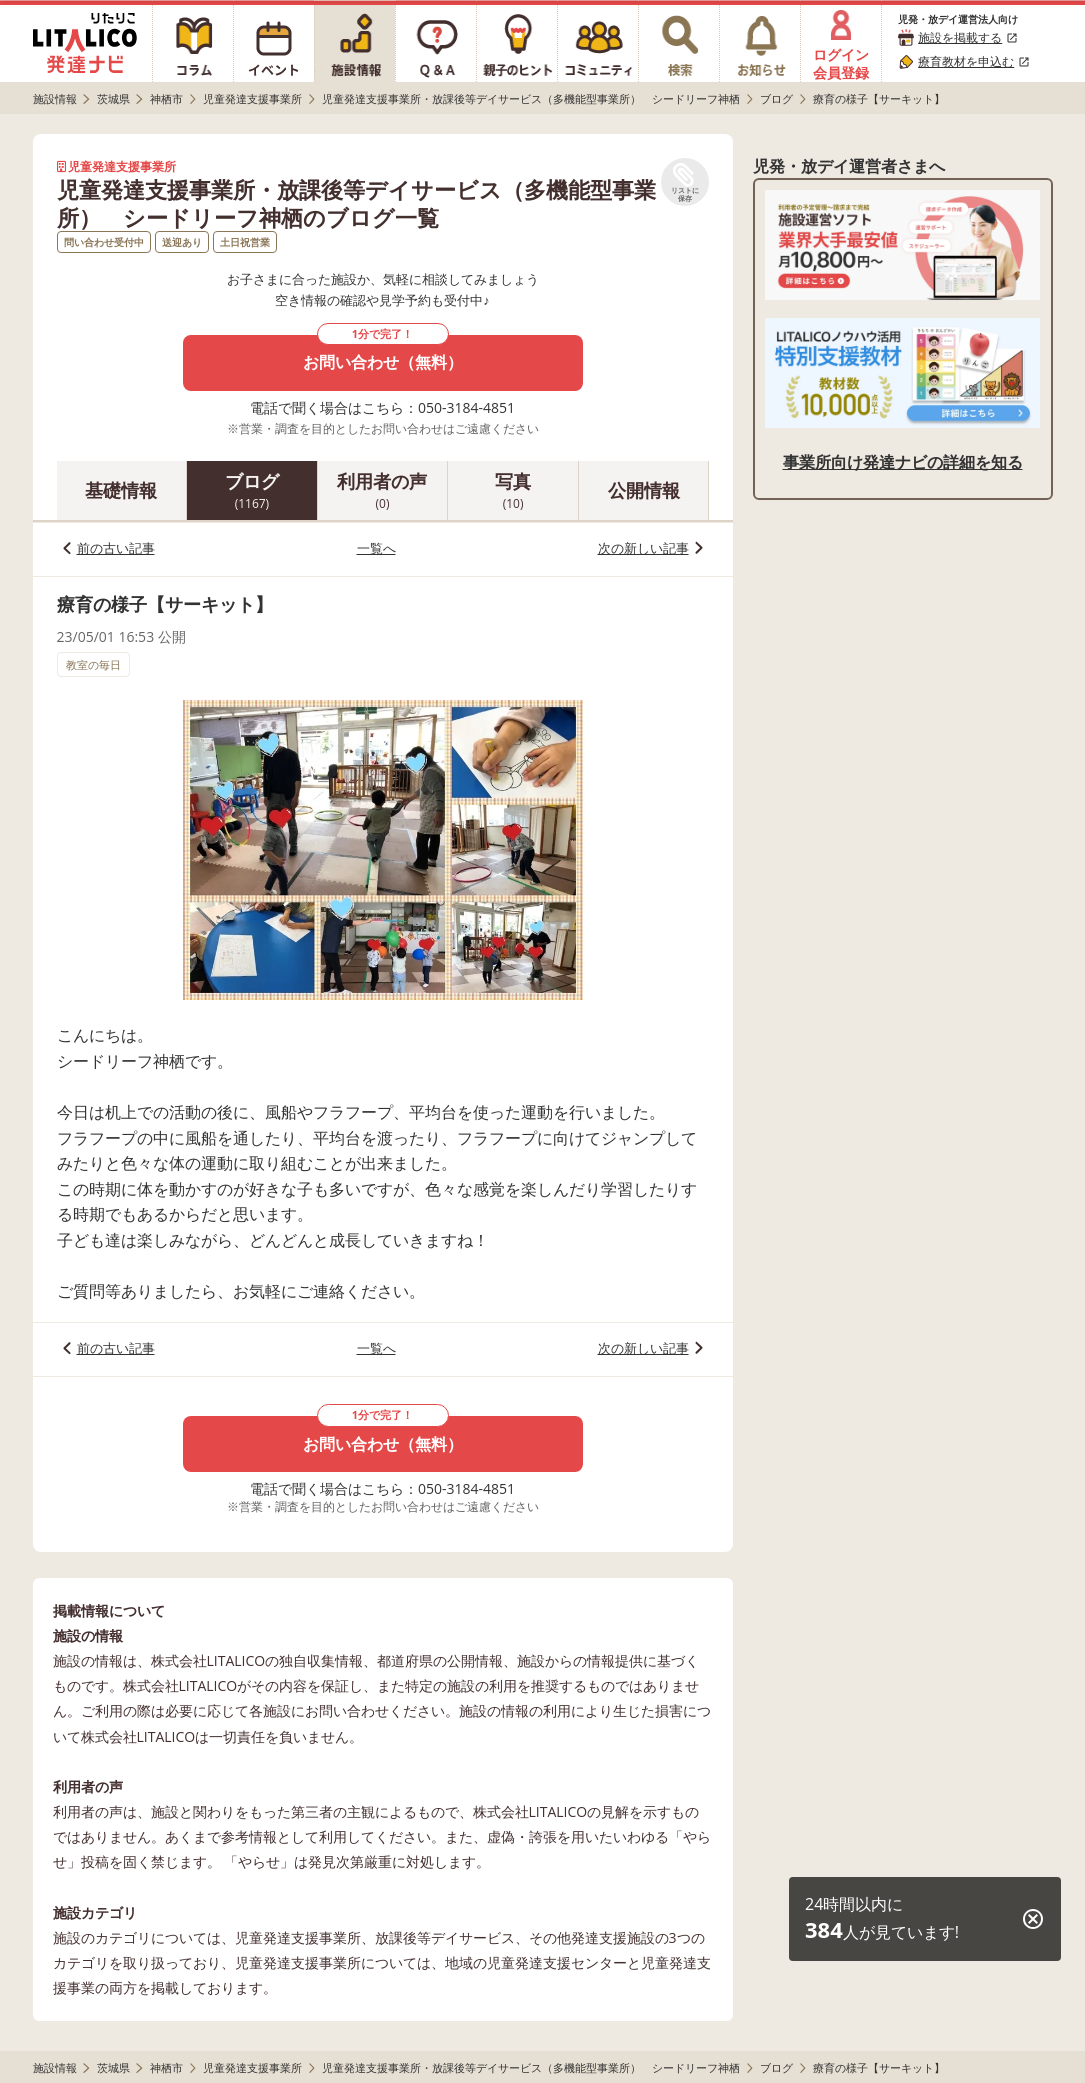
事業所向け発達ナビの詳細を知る (903, 462)
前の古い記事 (116, 548)
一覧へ (376, 548)
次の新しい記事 (643, 548)
